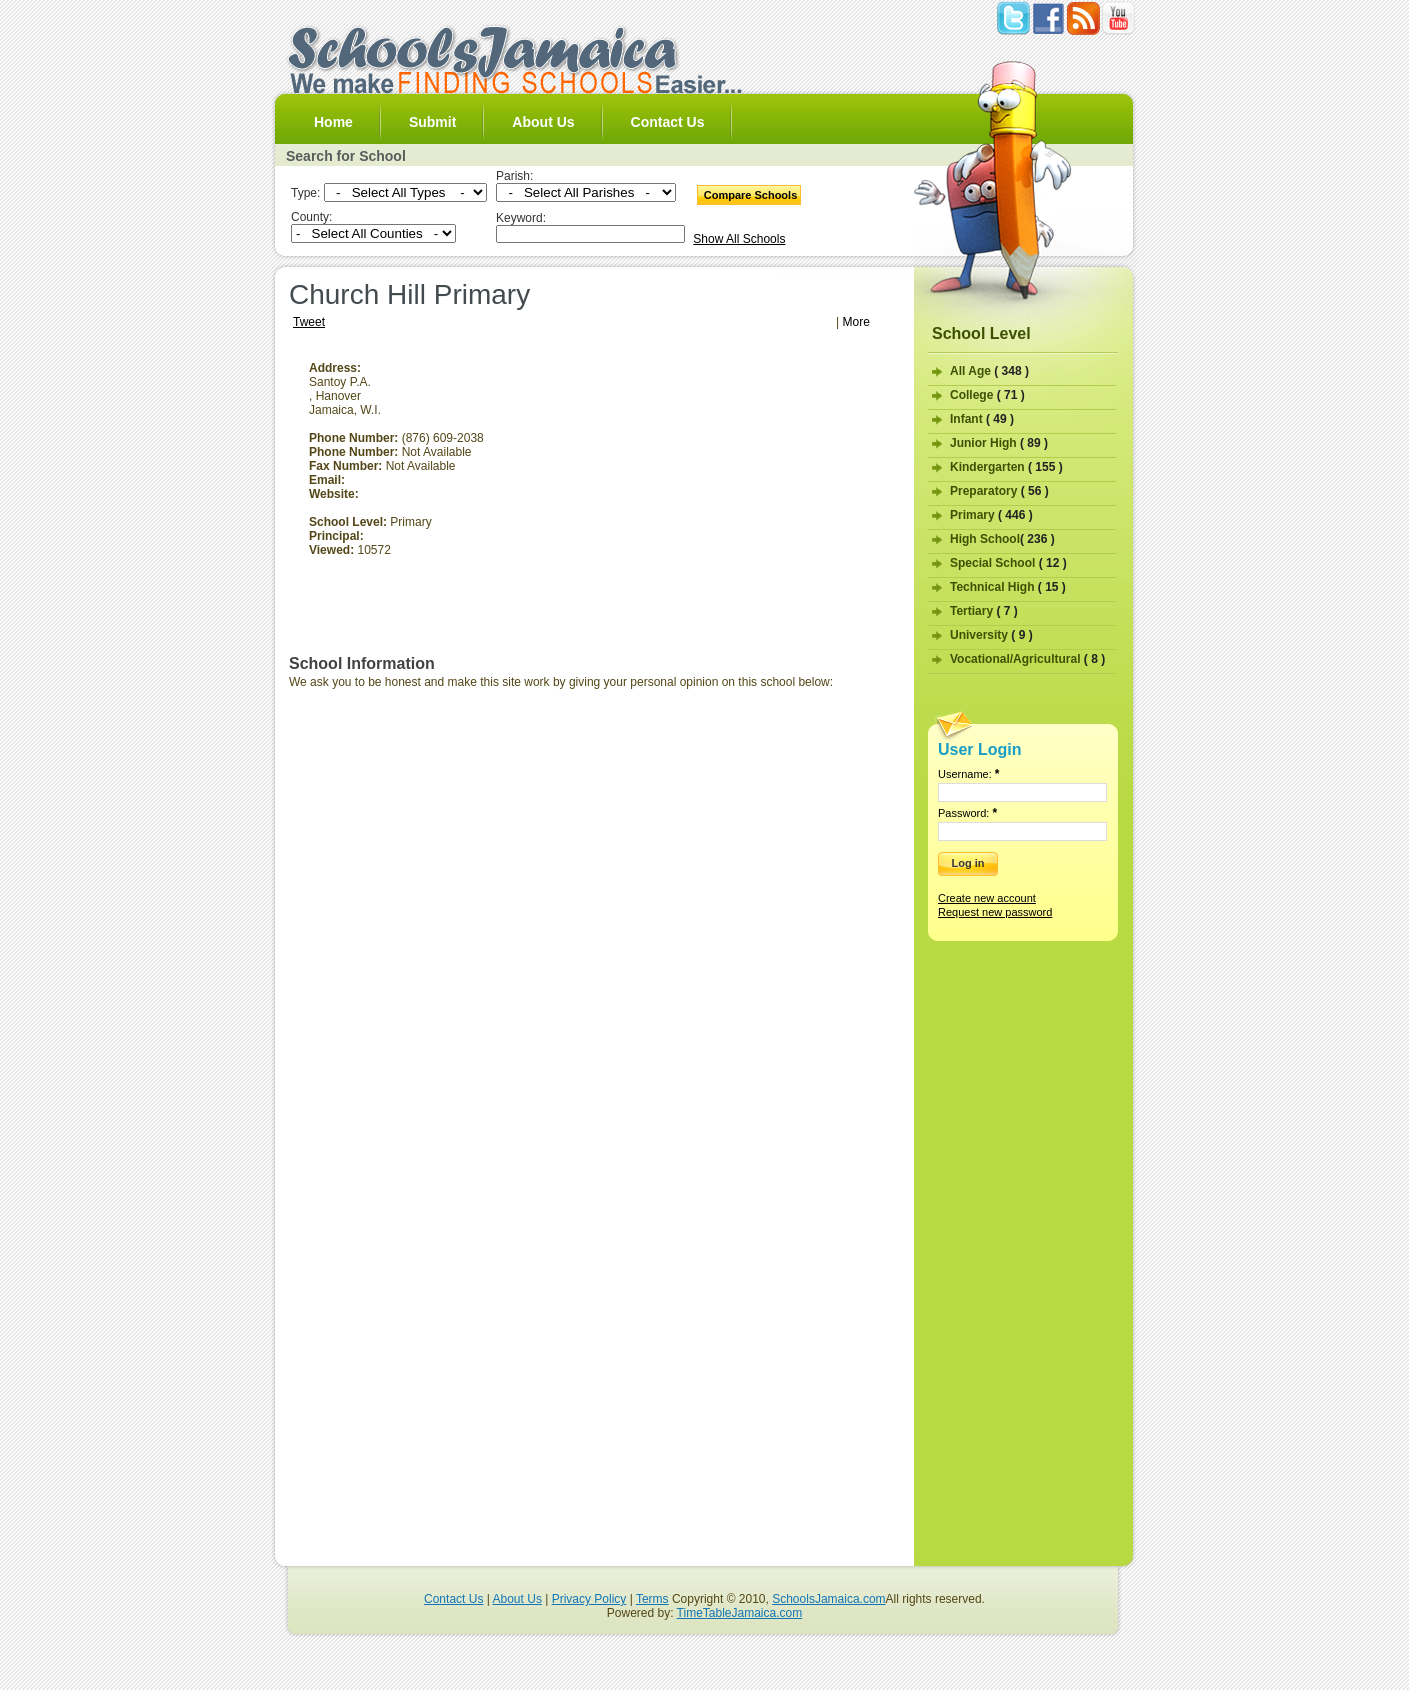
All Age (989, 371)
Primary (991, 515)
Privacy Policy (589, 1599)
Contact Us (668, 122)
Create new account (987, 898)
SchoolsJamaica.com (828, 1599)
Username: (969, 774)
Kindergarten (1006, 467)
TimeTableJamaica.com (740, 1613)
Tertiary (984, 611)
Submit (432, 122)
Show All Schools (739, 239)
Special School (1008, 563)
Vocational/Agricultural (1027, 659)
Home (333, 122)
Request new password (995, 912)
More (856, 322)
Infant (982, 419)
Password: (967, 813)
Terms (652, 1599)
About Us (543, 122)
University (991, 635)
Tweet (309, 322)
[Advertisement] (732, 501)
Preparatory (999, 491)
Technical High (1008, 587)
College (987, 395)
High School (1002, 539)
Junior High (999, 443)
